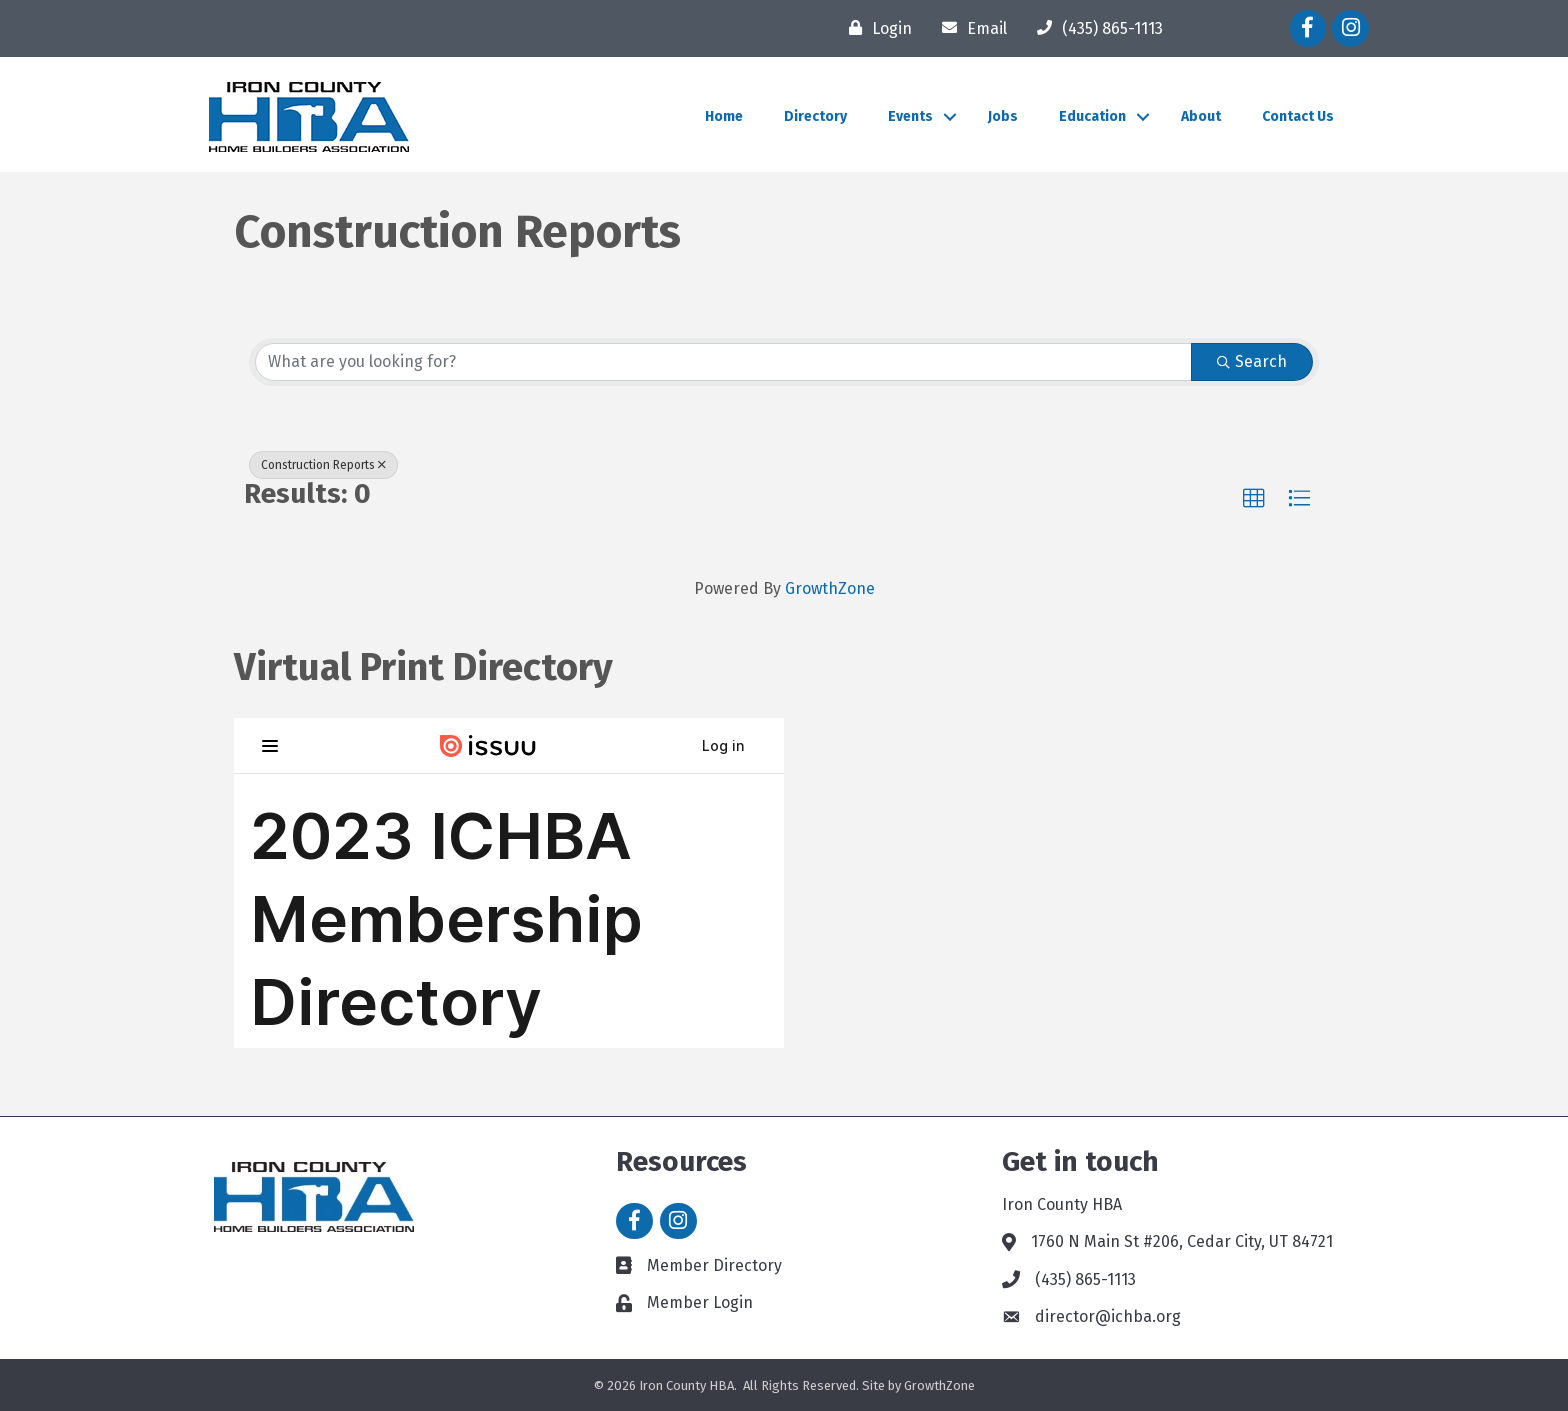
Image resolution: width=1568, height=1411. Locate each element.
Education (1092, 116)
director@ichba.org (1108, 1316)
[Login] (875, 28)
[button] (1254, 499)
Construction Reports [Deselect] (323, 465)
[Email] (969, 28)
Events (910, 116)
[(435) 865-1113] (1095, 28)
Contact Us (1298, 116)
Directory (815, 116)
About (1201, 116)
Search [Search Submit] (1252, 361)
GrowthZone (830, 588)
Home (724, 116)
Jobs (1003, 116)
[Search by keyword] (723, 362)
